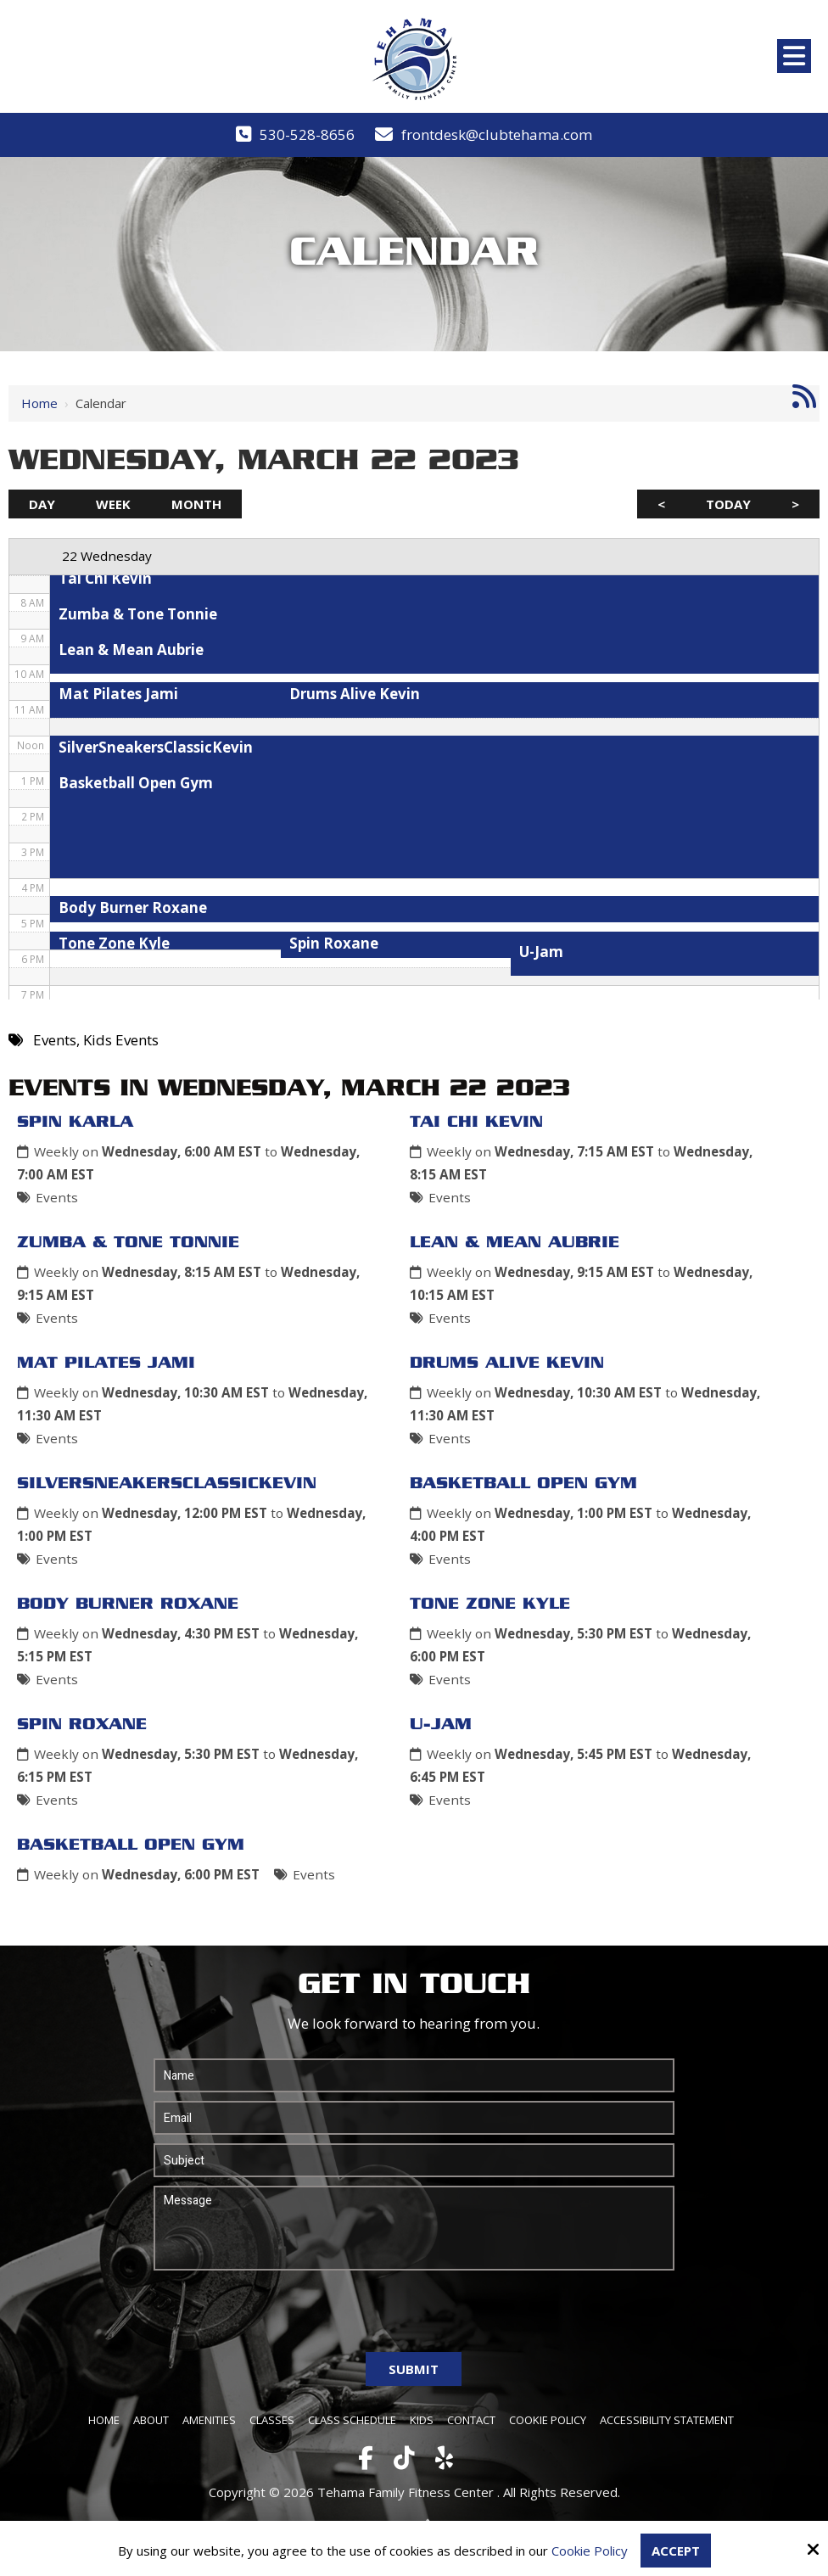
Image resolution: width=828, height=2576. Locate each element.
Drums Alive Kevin (507, 1363)
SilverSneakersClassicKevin (166, 1484)
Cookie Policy (589, 2550)
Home (39, 403)
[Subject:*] (414, 2160)
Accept (676, 2550)
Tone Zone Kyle (490, 1604)
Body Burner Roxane (127, 1604)
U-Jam (441, 1725)
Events (57, 1197)
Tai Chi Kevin (476, 1122)
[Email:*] (414, 2118)
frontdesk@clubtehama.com (496, 134)
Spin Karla (75, 1122)
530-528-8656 (307, 134)
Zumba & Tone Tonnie (128, 1243)
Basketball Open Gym (523, 1484)
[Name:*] (414, 2075)
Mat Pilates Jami (106, 1363)
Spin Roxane (82, 1725)
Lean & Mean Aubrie (514, 1243)
